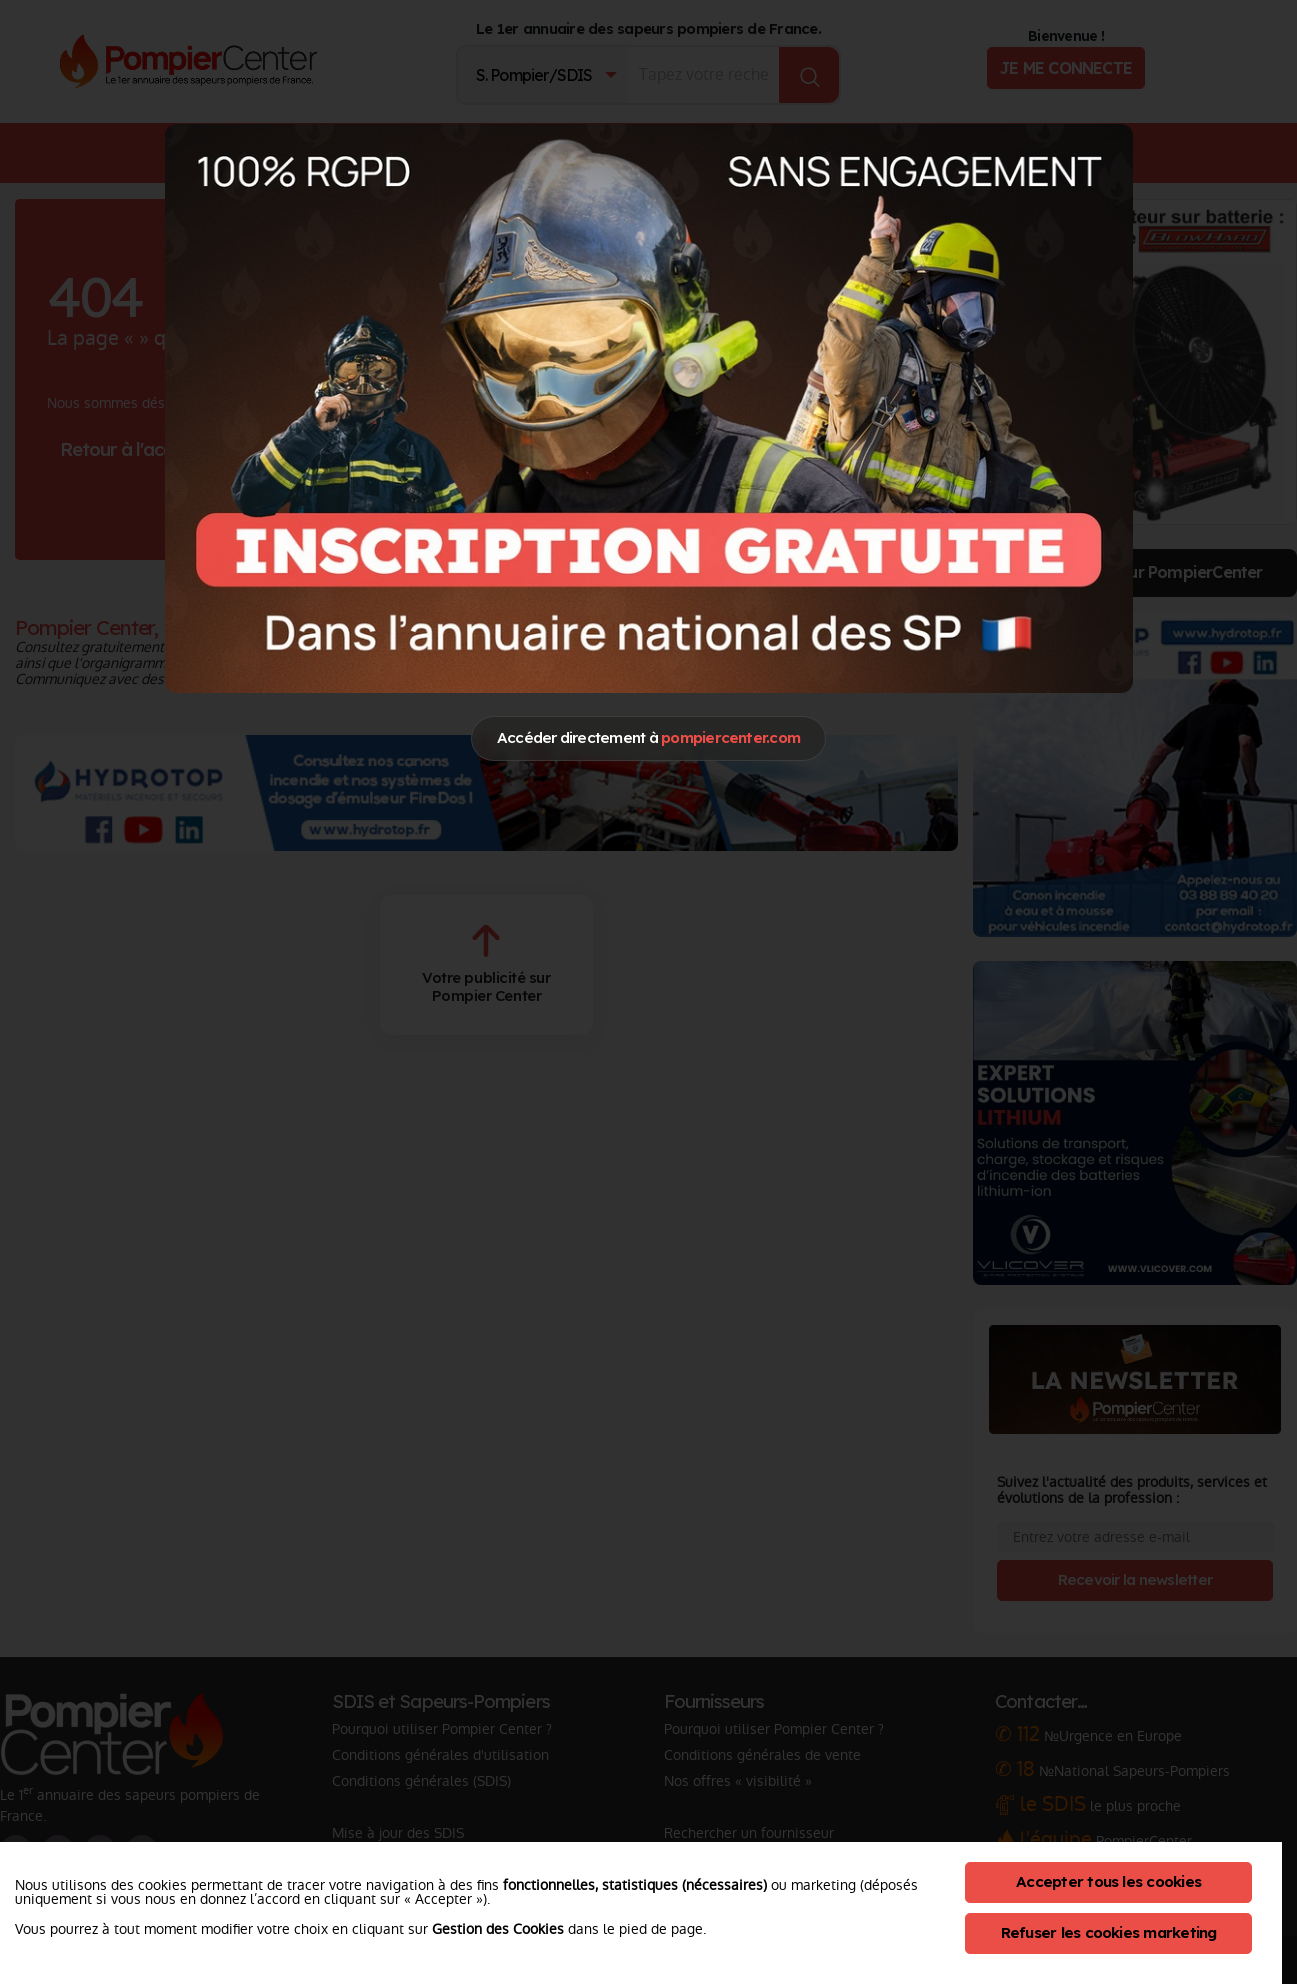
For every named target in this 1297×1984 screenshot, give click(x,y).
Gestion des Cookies (498, 1929)
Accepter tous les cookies (1108, 1881)
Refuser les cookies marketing (1109, 1932)
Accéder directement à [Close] (648, 737)
